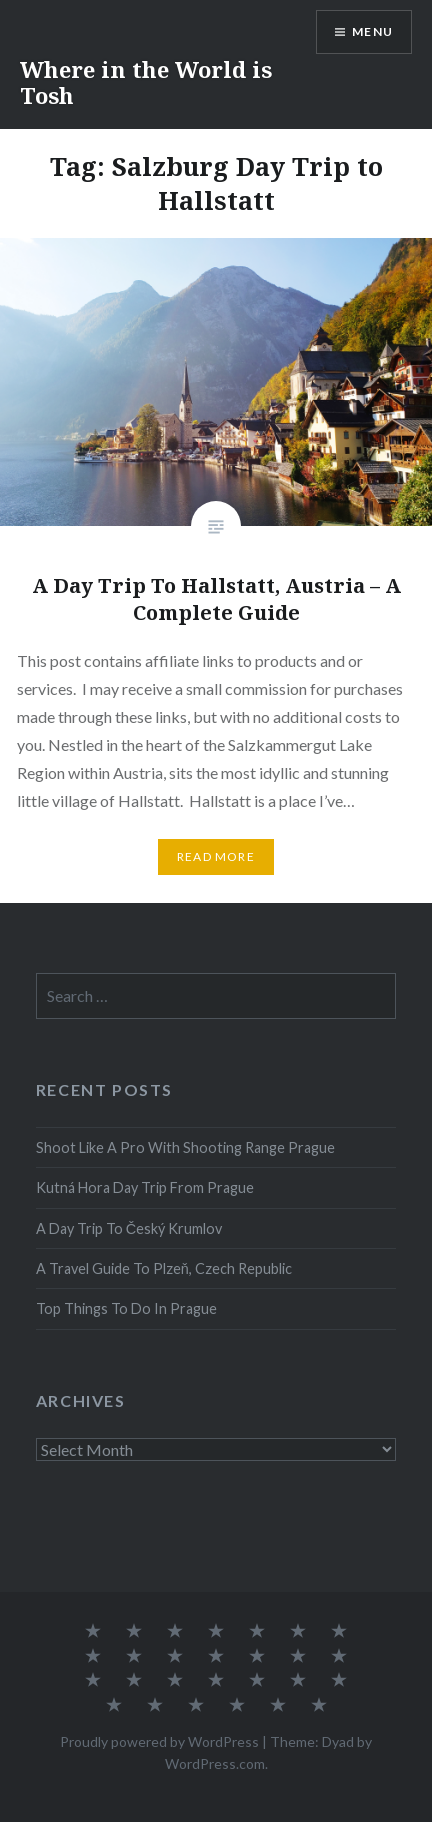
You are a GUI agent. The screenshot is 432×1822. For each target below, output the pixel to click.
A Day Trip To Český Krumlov (129, 1228)
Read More (216, 856)
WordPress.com (215, 1763)
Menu (372, 31)
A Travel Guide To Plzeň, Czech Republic (164, 1268)
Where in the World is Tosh (146, 82)
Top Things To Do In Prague (126, 1308)
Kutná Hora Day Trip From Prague (145, 1187)
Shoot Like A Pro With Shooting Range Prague (185, 1147)
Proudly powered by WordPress (159, 1741)
